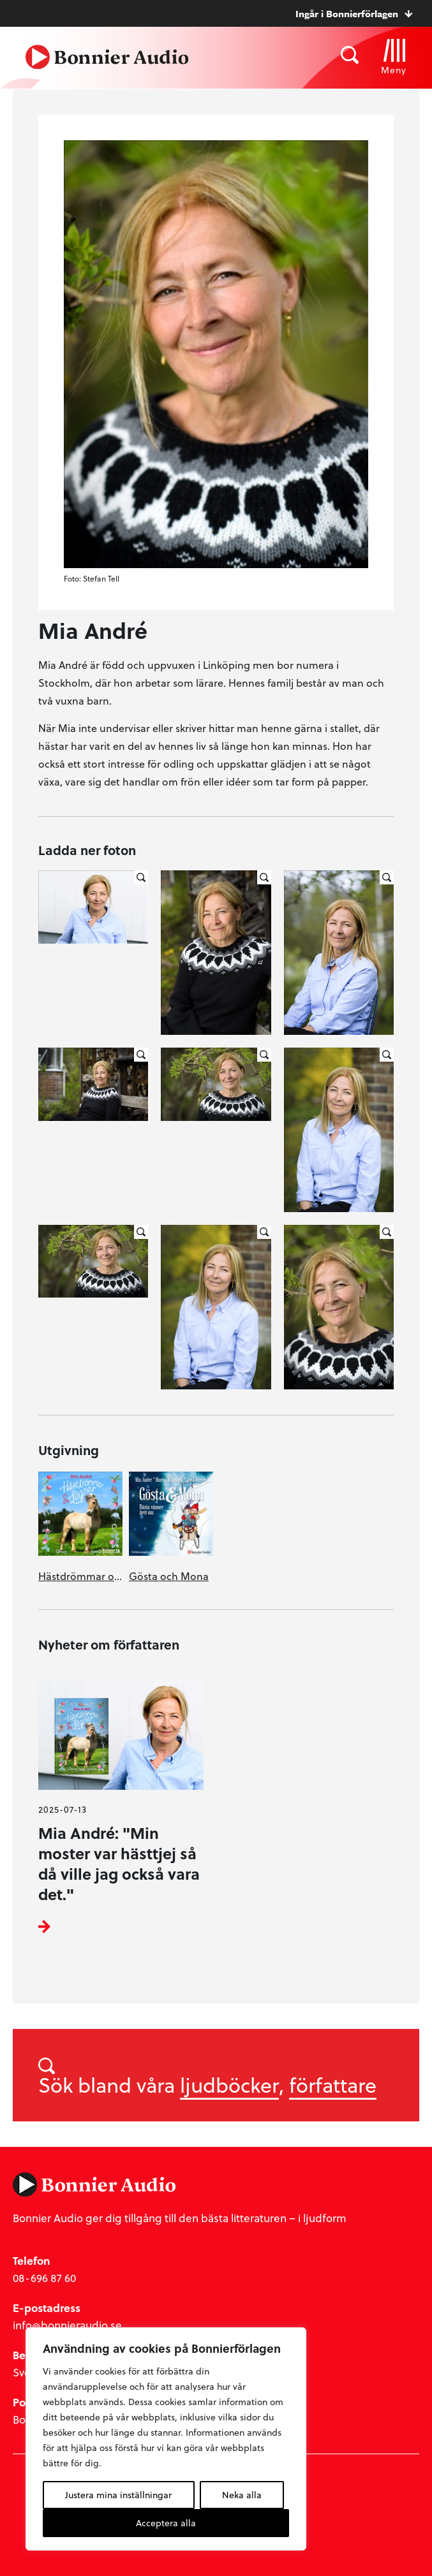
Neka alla (242, 2494)
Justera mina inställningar (118, 2494)
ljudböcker (229, 2084)
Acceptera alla (166, 2522)
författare (332, 2084)
